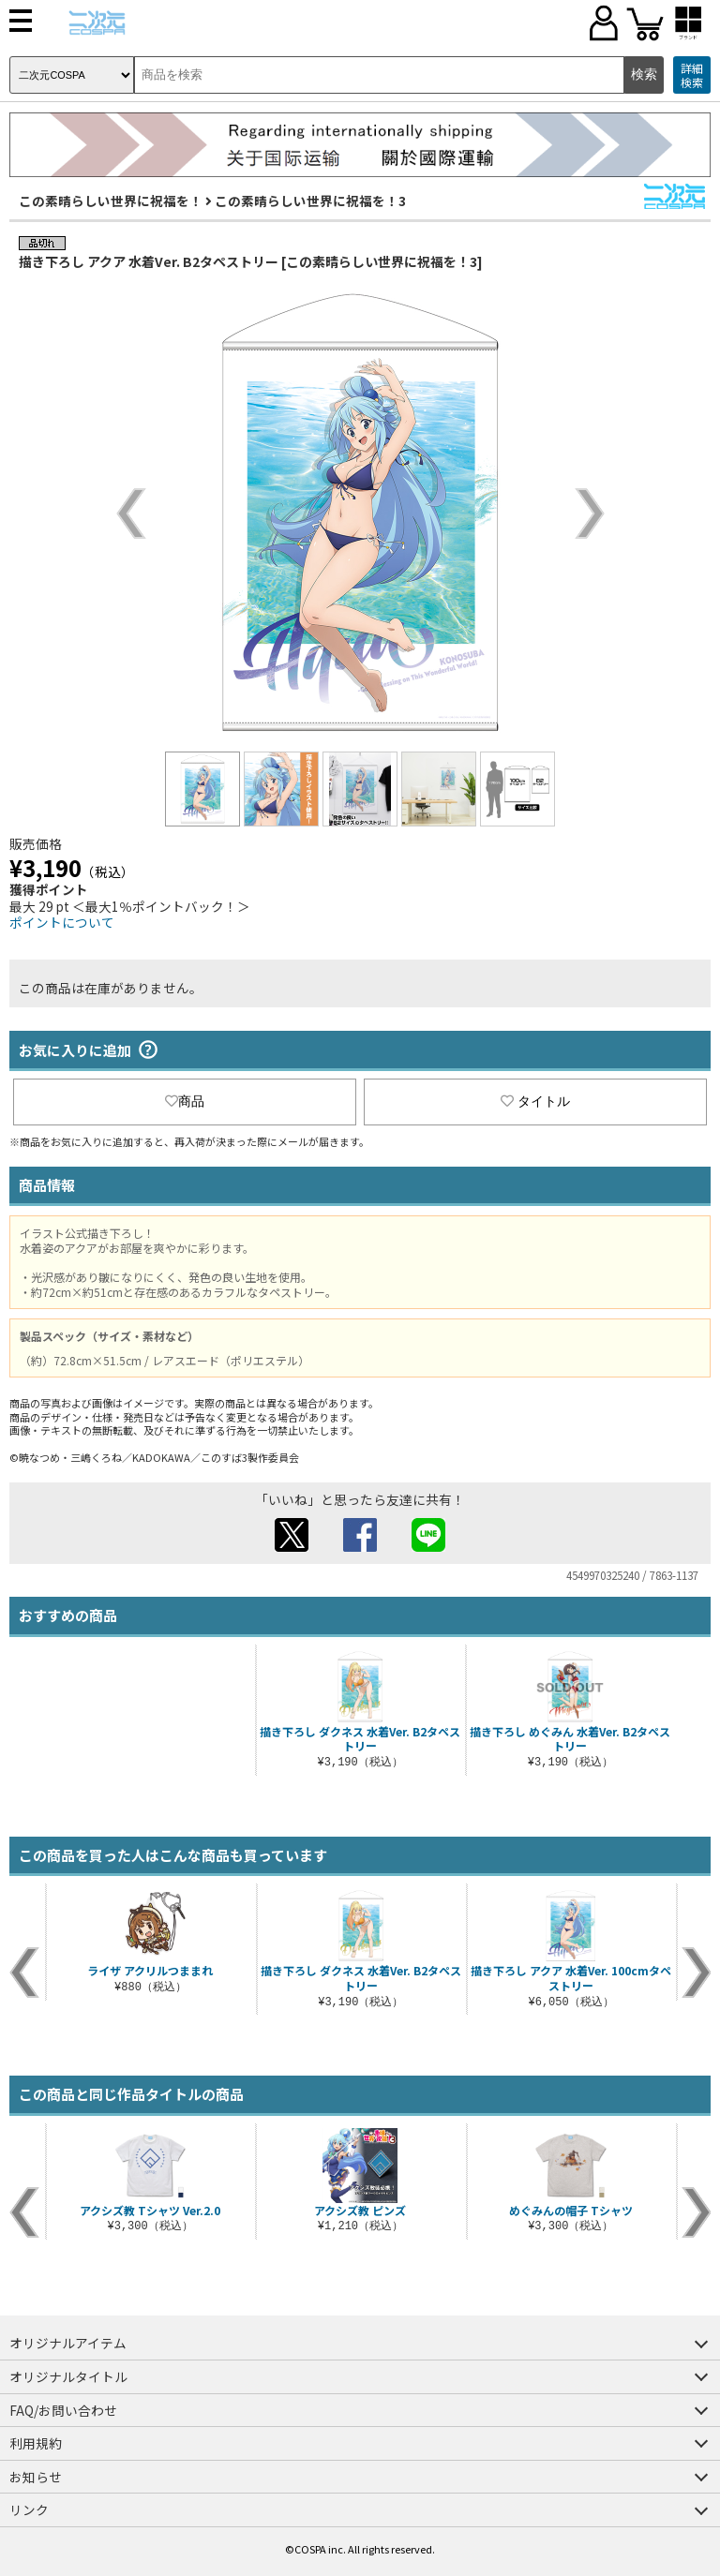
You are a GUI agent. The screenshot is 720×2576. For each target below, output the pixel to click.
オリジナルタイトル (68, 2376)
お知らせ (35, 2476)
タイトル (535, 1101)
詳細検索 (692, 75)
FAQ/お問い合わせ (63, 2410)
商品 (184, 1101)
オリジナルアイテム (68, 2342)
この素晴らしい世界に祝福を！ (110, 200)
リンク (29, 2509)
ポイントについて (61, 922)
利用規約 (35, 2443)
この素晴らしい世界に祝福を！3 (310, 200)
